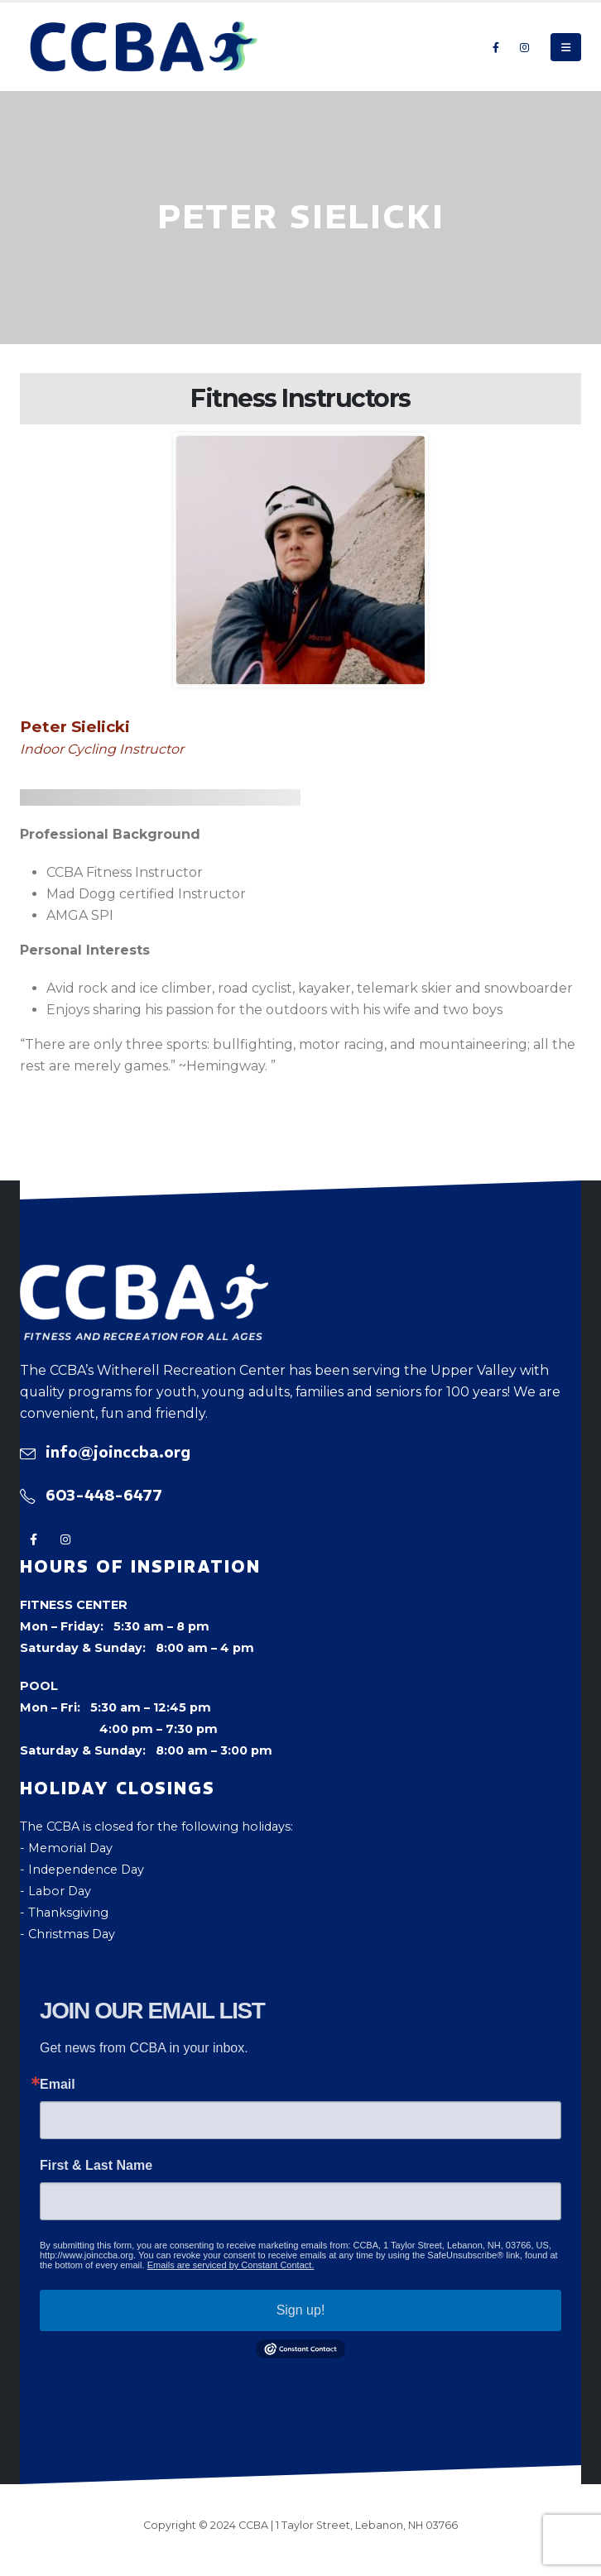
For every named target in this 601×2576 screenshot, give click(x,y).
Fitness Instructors (300, 398)
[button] (566, 47)
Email (57, 2084)
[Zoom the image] (144, 1274)
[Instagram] (524, 47)
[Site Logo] (144, 47)
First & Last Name (96, 2165)
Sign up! (300, 2310)
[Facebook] (495, 47)
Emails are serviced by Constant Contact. (231, 2265)
